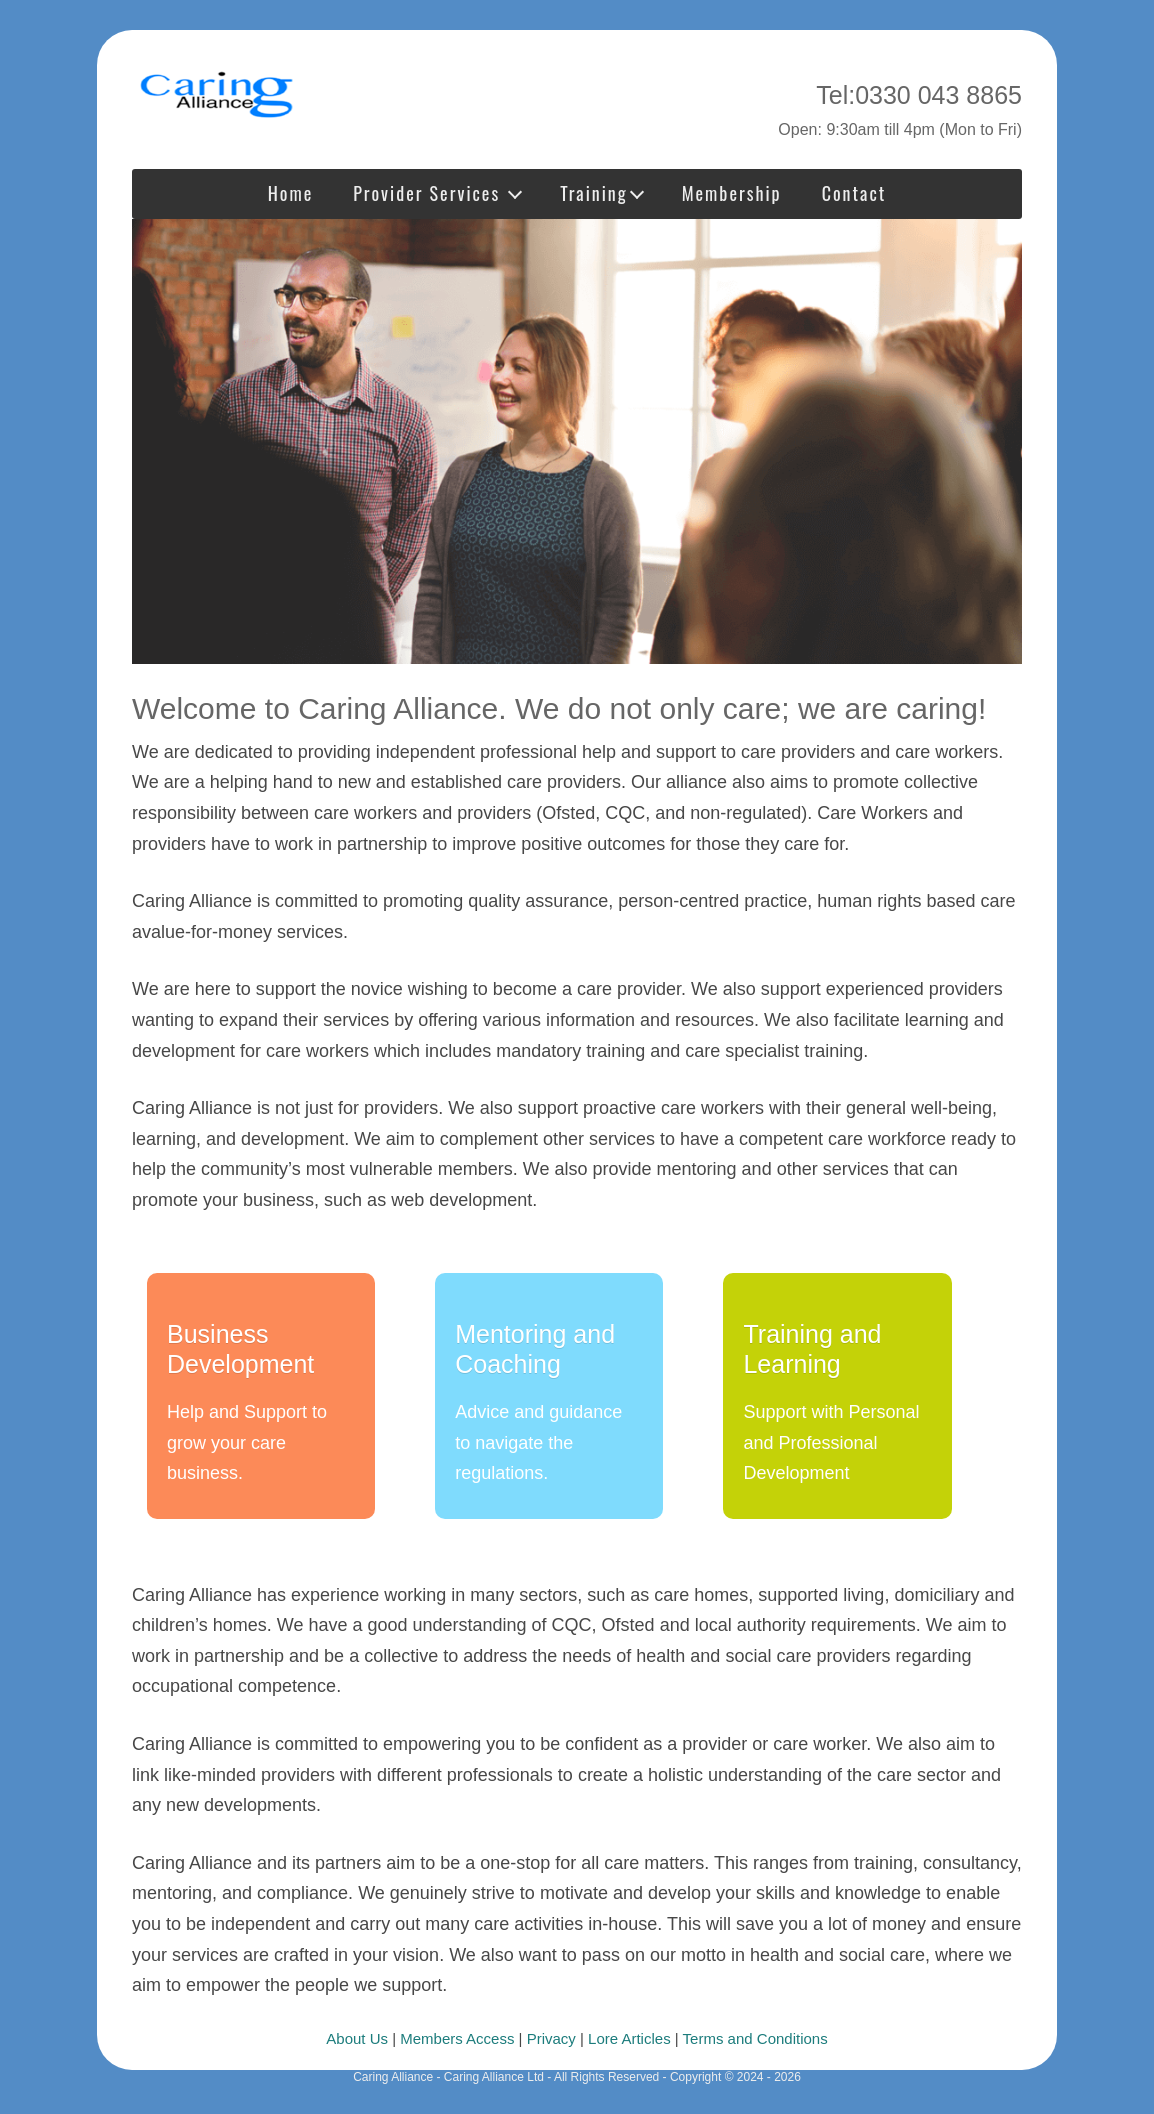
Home (291, 193)
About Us (357, 2038)
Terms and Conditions (755, 2038)
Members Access (457, 2038)
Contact (854, 193)
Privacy (551, 2038)
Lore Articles (629, 2038)
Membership (732, 193)
